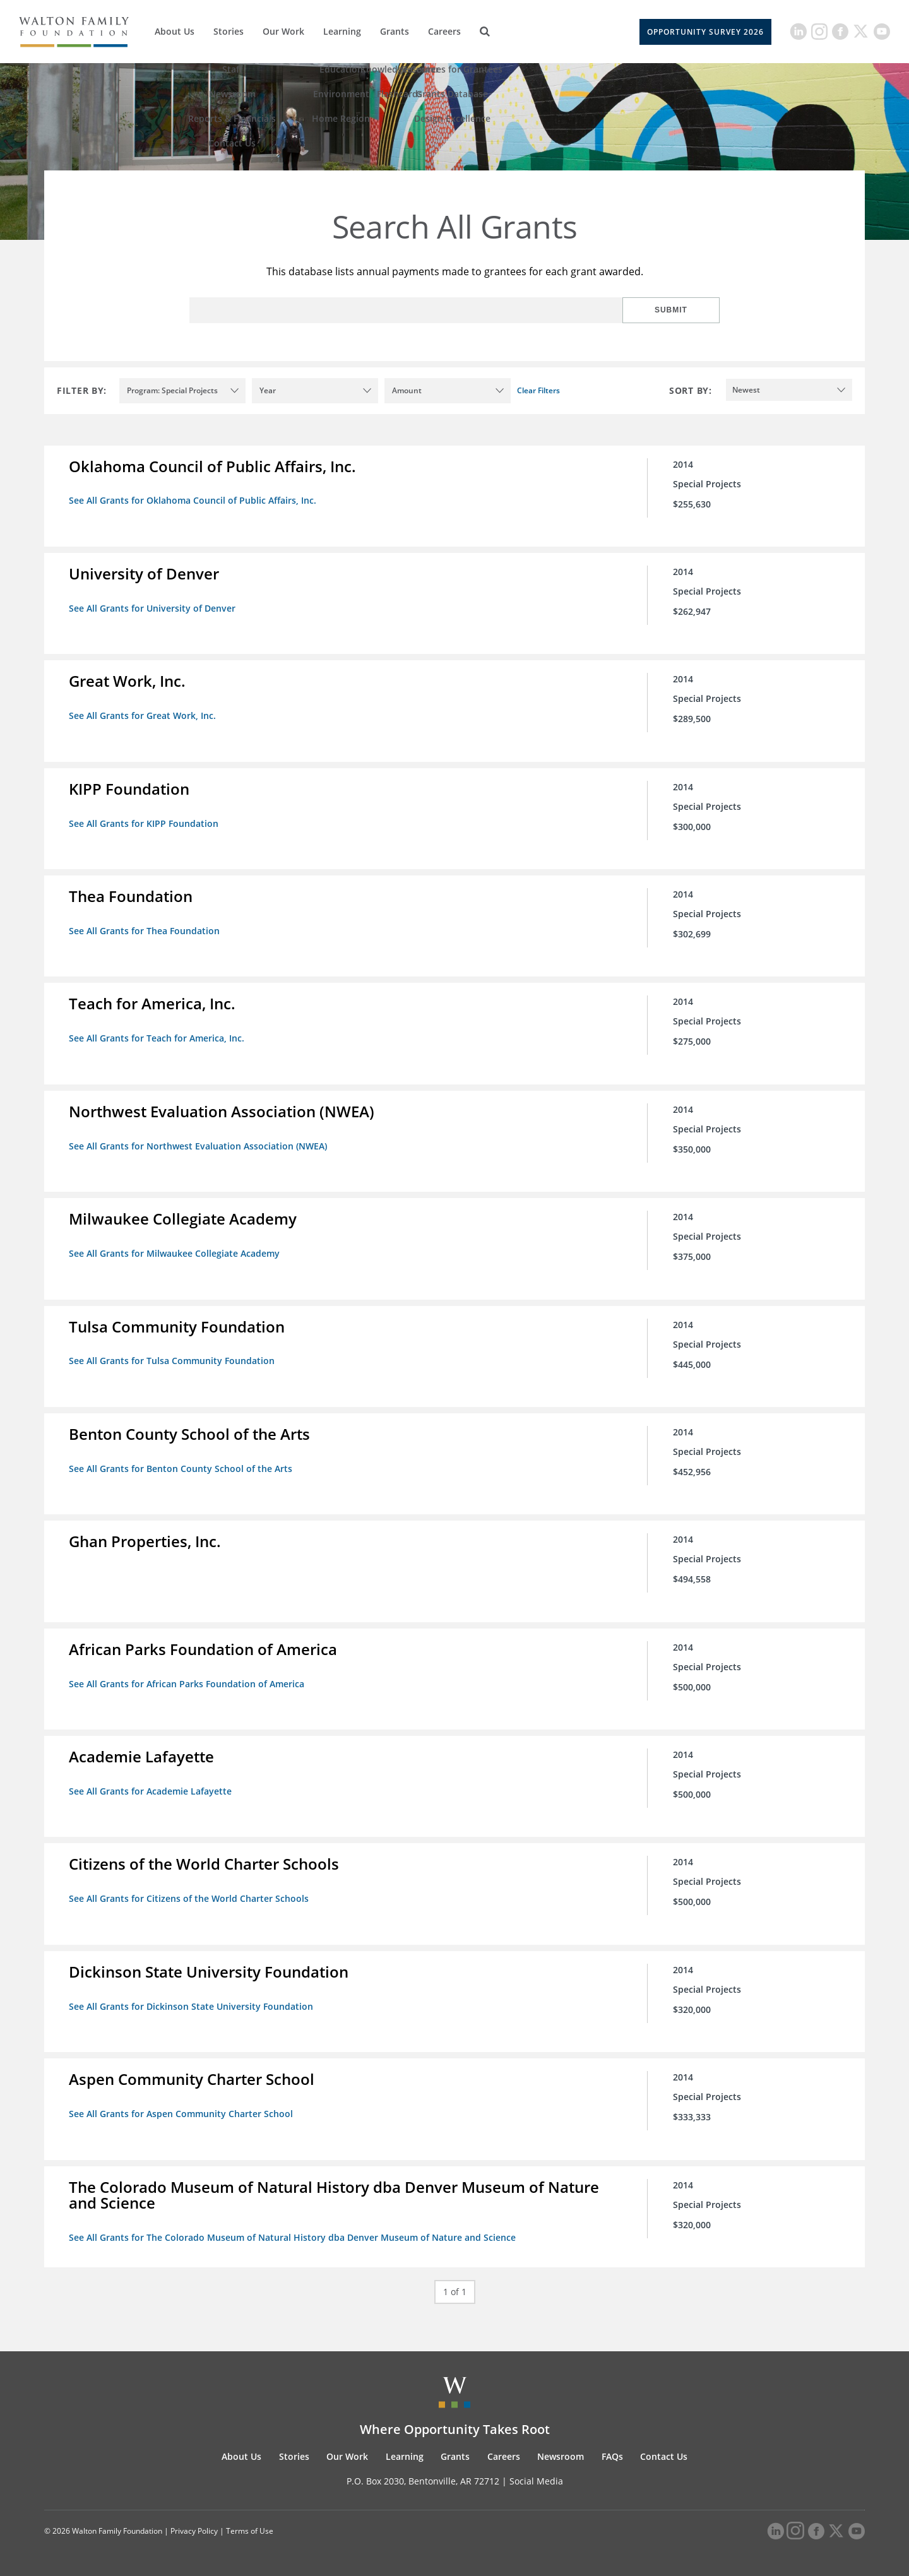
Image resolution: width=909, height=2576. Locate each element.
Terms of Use (249, 2527)
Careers (444, 31)
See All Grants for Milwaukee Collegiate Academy (174, 1251)
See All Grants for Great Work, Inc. (143, 715)
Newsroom (560, 2452)
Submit (678, 310)
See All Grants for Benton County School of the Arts (181, 1466)
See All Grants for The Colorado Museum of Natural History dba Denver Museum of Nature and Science (292, 2234)
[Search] (485, 32)
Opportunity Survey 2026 (705, 32)
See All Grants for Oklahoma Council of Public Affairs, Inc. (193, 500)
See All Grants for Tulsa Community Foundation (172, 1359)
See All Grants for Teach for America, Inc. (157, 1037)
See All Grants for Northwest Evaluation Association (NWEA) (198, 1144)
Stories (228, 31)
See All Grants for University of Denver (152, 608)
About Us (174, 31)
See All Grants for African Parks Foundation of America (187, 1681)
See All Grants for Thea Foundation (144, 929)
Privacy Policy (194, 2527)
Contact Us (663, 2452)
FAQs (612, 2452)
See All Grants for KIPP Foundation (144, 822)
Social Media (536, 2477)
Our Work (283, 31)
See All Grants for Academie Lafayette (150, 1788)
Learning (342, 31)
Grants (394, 31)
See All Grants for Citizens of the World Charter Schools (189, 1895)
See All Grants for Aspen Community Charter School (181, 2110)
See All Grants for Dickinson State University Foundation (191, 2003)
